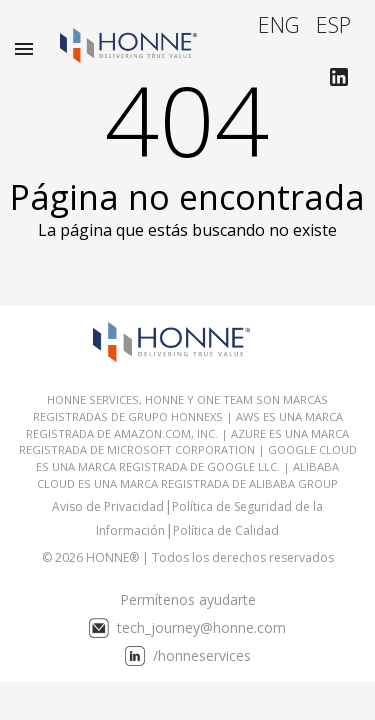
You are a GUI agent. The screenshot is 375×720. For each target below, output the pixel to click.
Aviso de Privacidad (108, 506)
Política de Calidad (226, 530)
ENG (279, 24)
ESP (333, 24)
